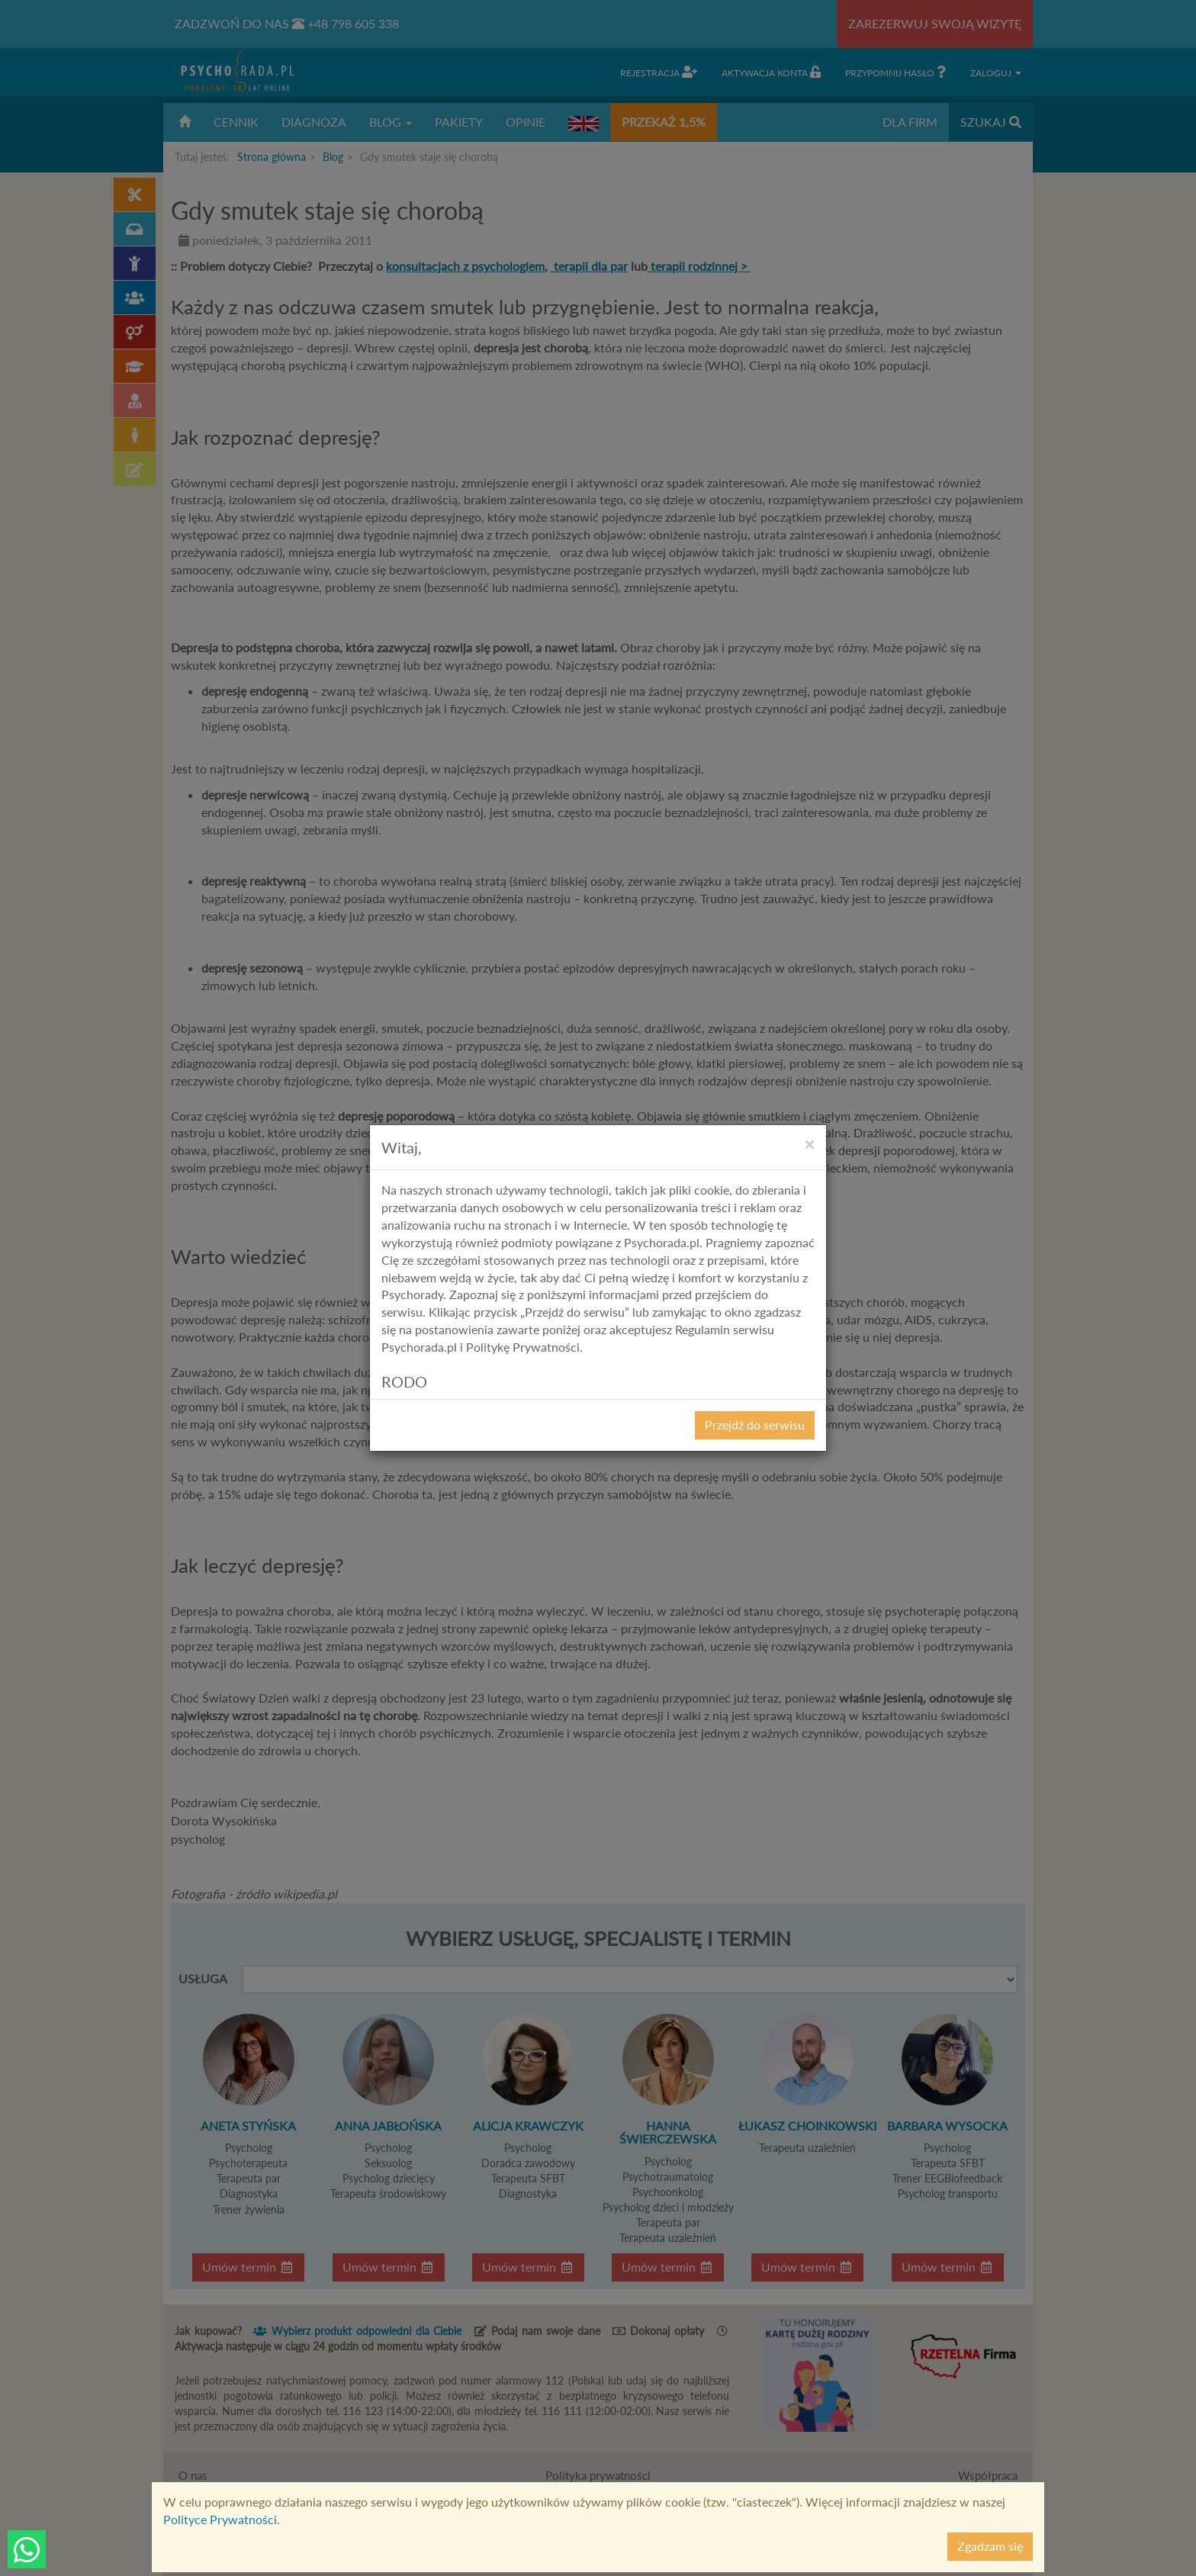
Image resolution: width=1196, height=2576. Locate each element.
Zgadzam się (990, 2546)
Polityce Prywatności (220, 2519)
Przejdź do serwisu (755, 1424)
